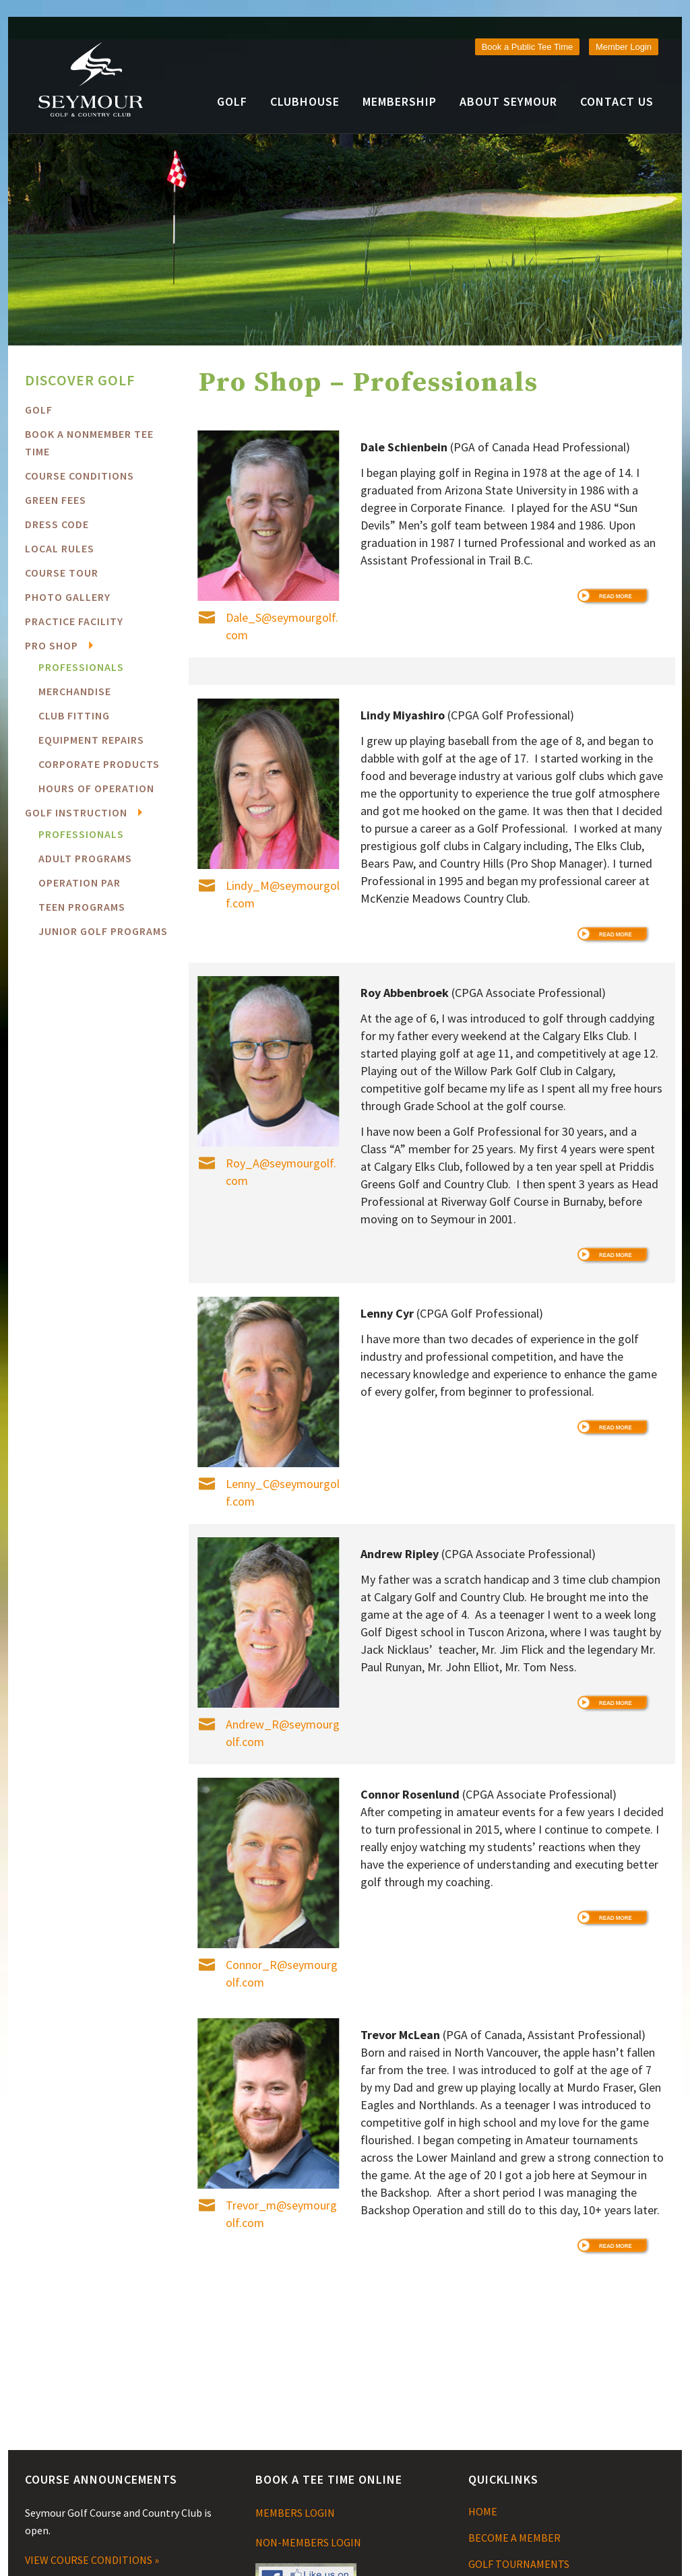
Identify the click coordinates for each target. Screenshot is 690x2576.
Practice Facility (74, 621)
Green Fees (55, 500)
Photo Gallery (68, 597)
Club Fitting (74, 715)
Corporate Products (99, 764)
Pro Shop (51, 645)
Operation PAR (79, 882)
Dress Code (57, 524)
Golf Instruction (76, 812)
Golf (39, 409)
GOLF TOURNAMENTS (518, 2564)
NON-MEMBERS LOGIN (308, 2542)
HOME (482, 2511)
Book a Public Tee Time (527, 47)
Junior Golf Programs (103, 931)
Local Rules (59, 548)
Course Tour (61, 572)
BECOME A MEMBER (514, 2537)
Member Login (624, 47)
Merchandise (74, 691)
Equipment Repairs (91, 739)
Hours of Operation (96, 788)
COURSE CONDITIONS (79, 475)
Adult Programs (85, 858)
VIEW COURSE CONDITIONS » (92, 2560)
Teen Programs (81, 906)
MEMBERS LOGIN (295, 2512)
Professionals (81, 667)
